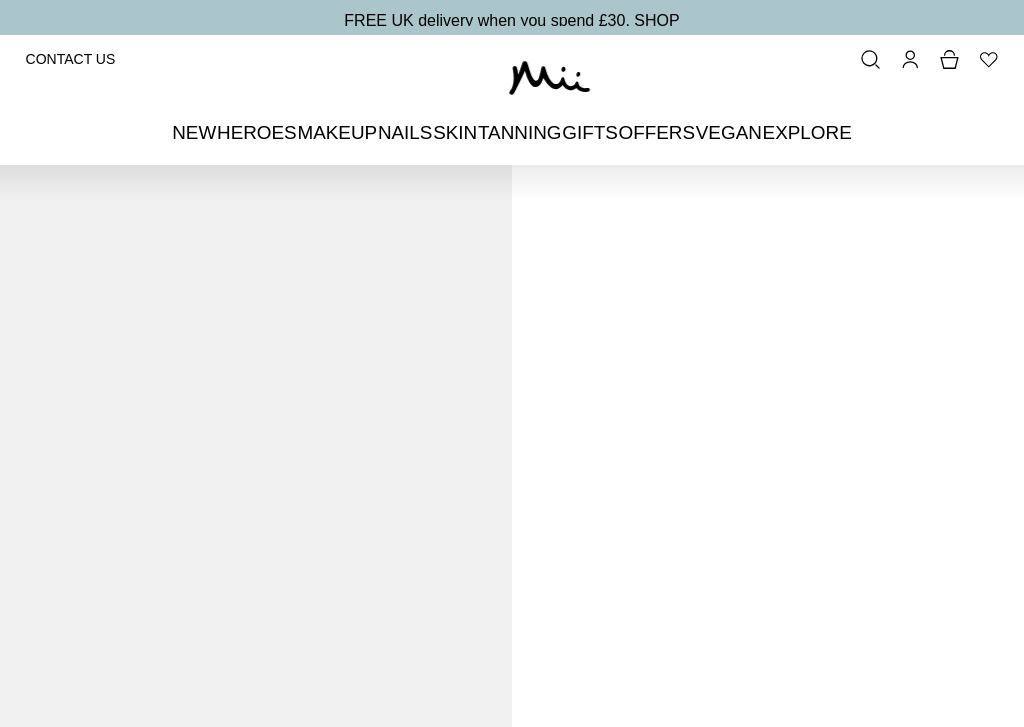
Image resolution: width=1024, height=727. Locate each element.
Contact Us (71, 59)
